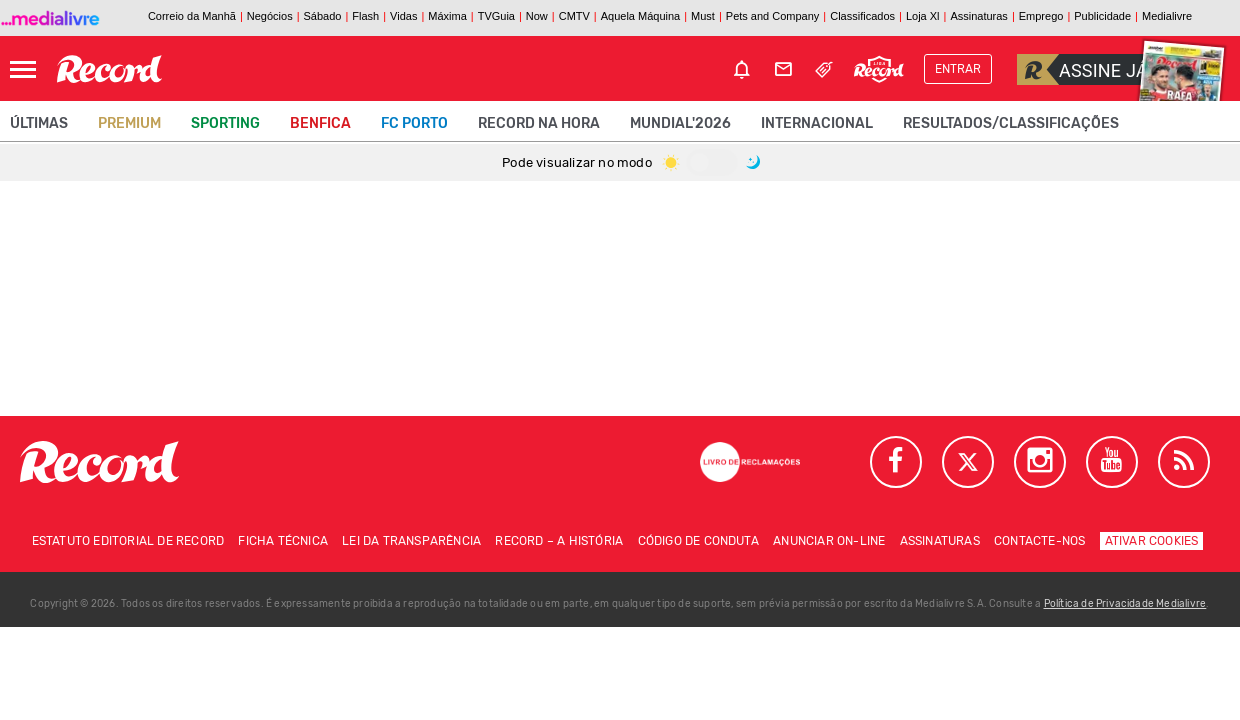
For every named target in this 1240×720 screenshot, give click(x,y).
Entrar (958, 69)
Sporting (225, 123)
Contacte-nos (1039, 541)
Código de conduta (698, 541)
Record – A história (559, 541)
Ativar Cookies (1152, 541)
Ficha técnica (283, 541)
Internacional (817, 123)
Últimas (39, 123)
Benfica (320, 123)
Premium (129, 123)
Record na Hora (539, 123)
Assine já (1082, 69)
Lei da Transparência (411, 541)
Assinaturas (940, 541)
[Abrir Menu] (23, 69)
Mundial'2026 (680, 123)
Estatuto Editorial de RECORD (128, 541)
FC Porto (414, 123)
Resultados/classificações (1011, 123)
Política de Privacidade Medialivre (1125, 604)
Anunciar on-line (829, 541)
